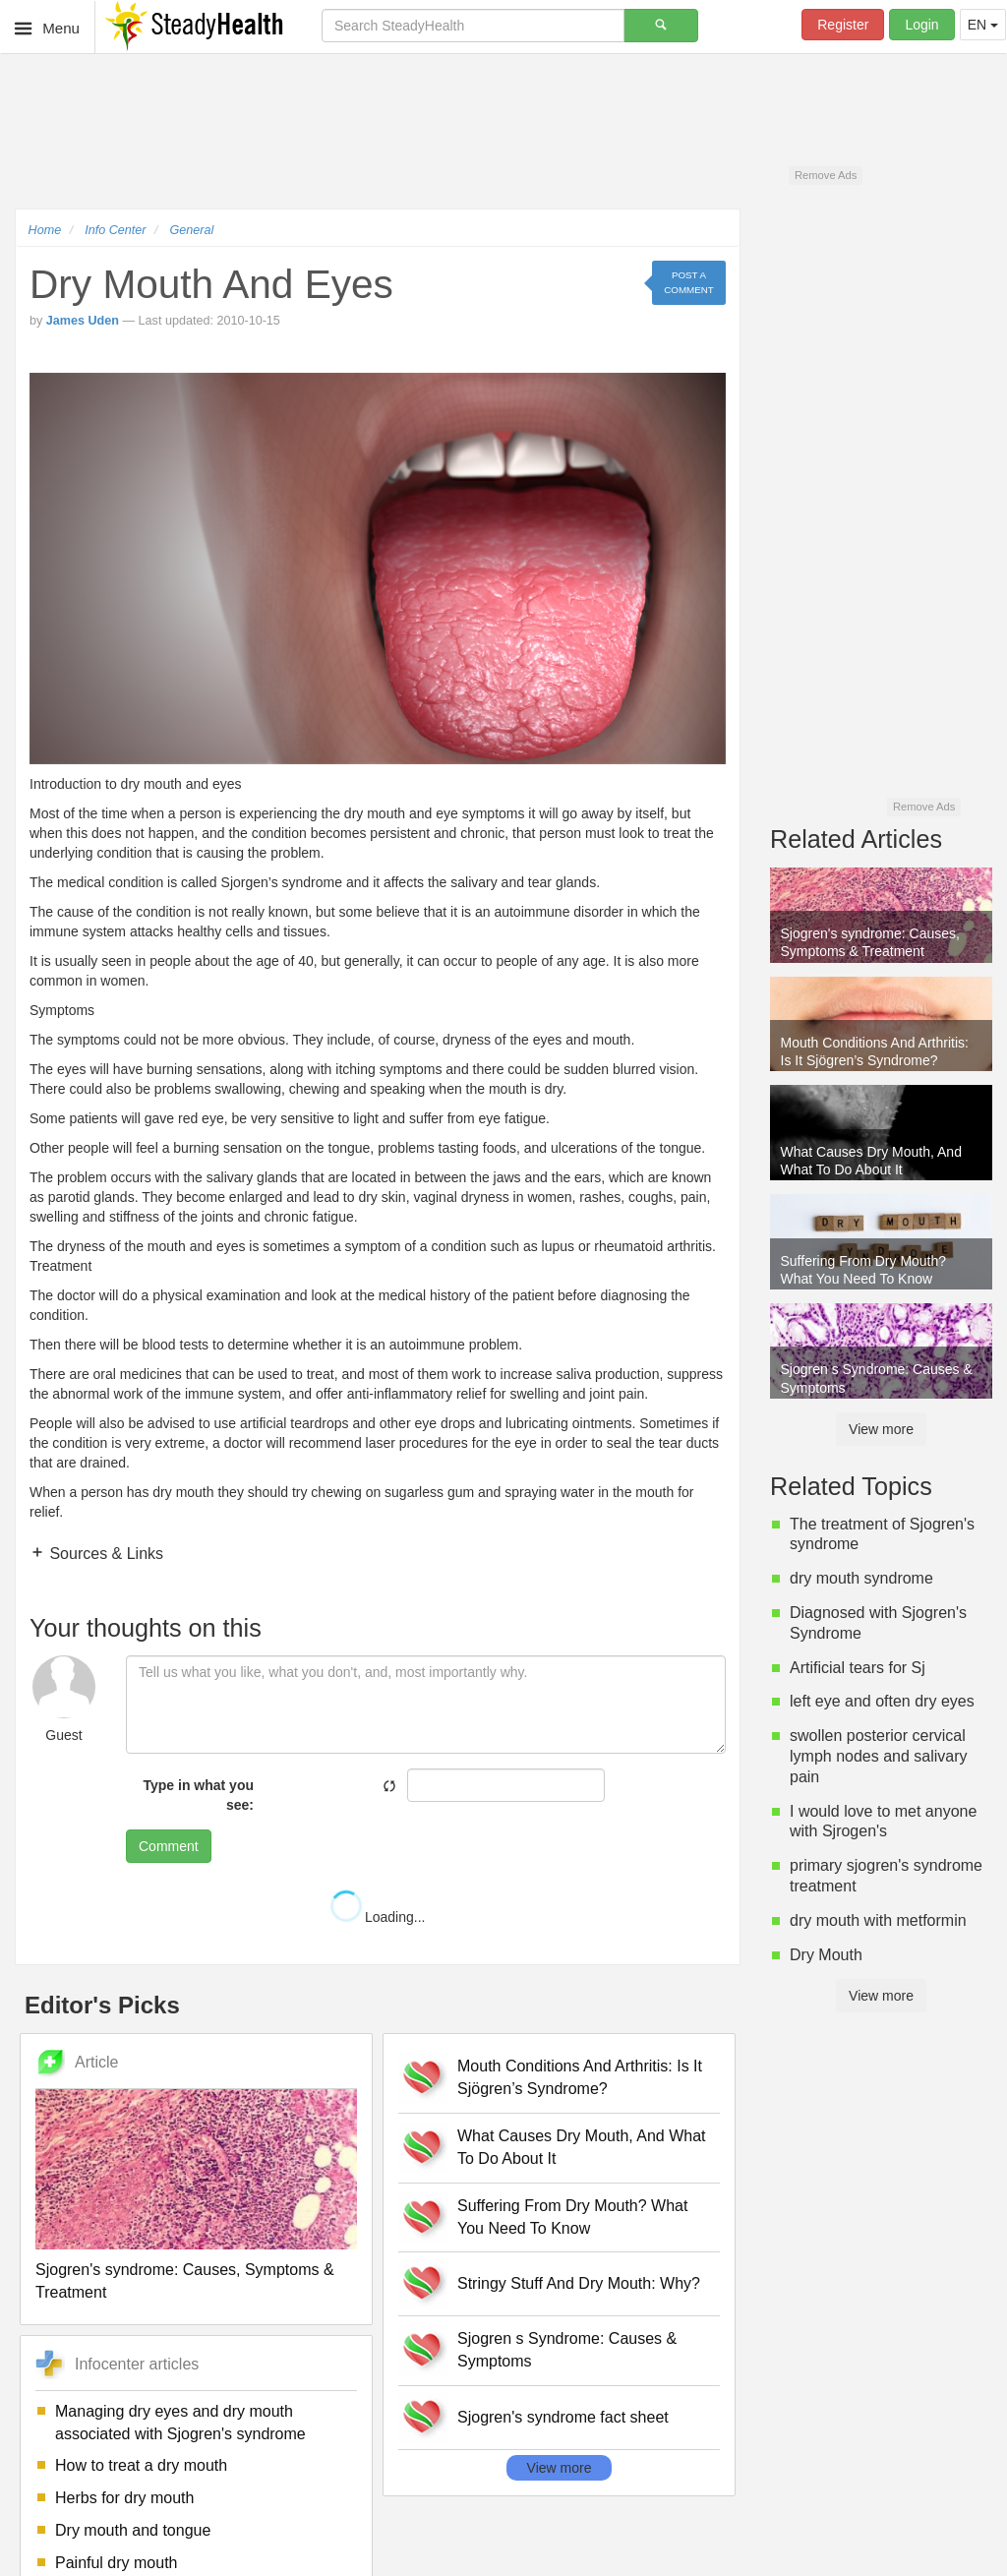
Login (921, 24)
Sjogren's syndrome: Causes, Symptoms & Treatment (184, 2281)
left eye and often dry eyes (882, 1701)
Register (842, 24)
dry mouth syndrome (861, 1578)
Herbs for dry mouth (124, 2497)
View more (559, 2468)
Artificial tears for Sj (857, 1667)
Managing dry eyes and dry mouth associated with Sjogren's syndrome (180, 2422)
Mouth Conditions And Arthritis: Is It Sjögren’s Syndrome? (579, 2077)
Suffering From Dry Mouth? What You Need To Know (572, 2217)
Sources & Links (104, 1553)
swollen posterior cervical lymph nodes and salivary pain (879, 1756)
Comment (169, 1846)
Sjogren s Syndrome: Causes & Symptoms (567, 2349)
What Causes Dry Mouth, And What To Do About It (581, 2147)
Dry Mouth (826, 1955)
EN (983, 24)
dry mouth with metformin (878, 1920)
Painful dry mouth (116, 2562)
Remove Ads (826, 175)
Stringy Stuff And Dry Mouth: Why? (578, 2283)
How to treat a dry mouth (141, 2465)
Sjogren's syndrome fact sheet (563, 2417)
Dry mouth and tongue (132, 2530)
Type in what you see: (198, 1795)
